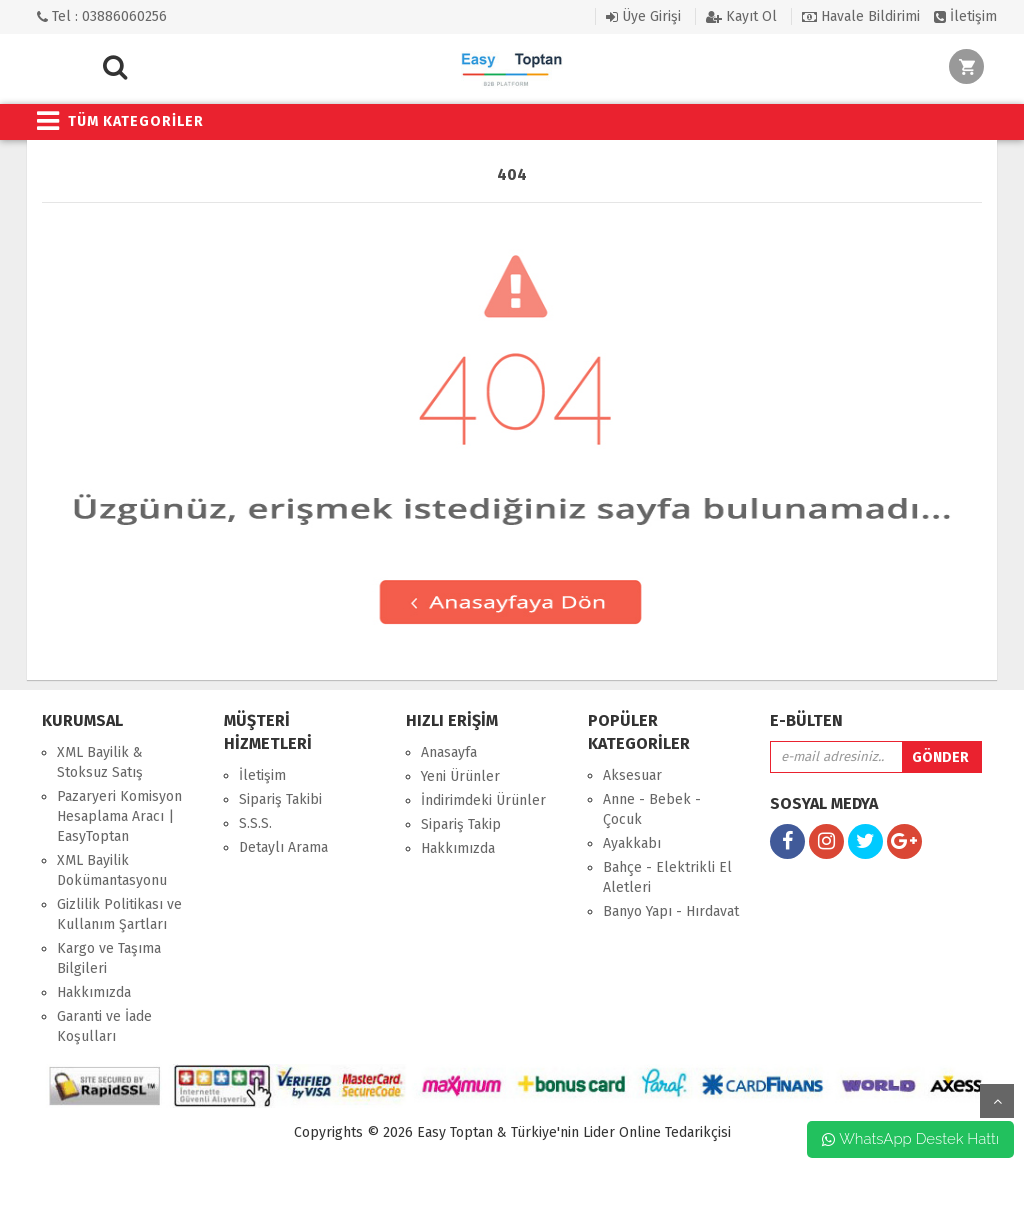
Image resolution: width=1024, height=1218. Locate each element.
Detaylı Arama (283, 847)
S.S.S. (255, 823)
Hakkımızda (94, 992)
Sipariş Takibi (280, 799)
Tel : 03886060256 (102, 16)
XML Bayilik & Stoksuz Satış (100, 762)
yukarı (997, 1101)
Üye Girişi (643, 16)
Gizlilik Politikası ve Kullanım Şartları (119, 914)
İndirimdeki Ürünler (483, 800)
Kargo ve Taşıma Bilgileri (109, 958)
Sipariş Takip (461, 824)
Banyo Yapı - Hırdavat (671, 911)
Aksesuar (632, 775)
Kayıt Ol (741, 16)
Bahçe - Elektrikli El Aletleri (667, 877)
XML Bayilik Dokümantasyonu (112, 870)
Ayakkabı (632, 843)
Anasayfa (449, 752)
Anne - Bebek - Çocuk (652, 809)
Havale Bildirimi (861, 16)
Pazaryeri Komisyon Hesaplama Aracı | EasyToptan (119, 816)
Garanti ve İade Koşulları (104, 1026)
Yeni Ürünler (460, 776)
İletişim (965, 16)
